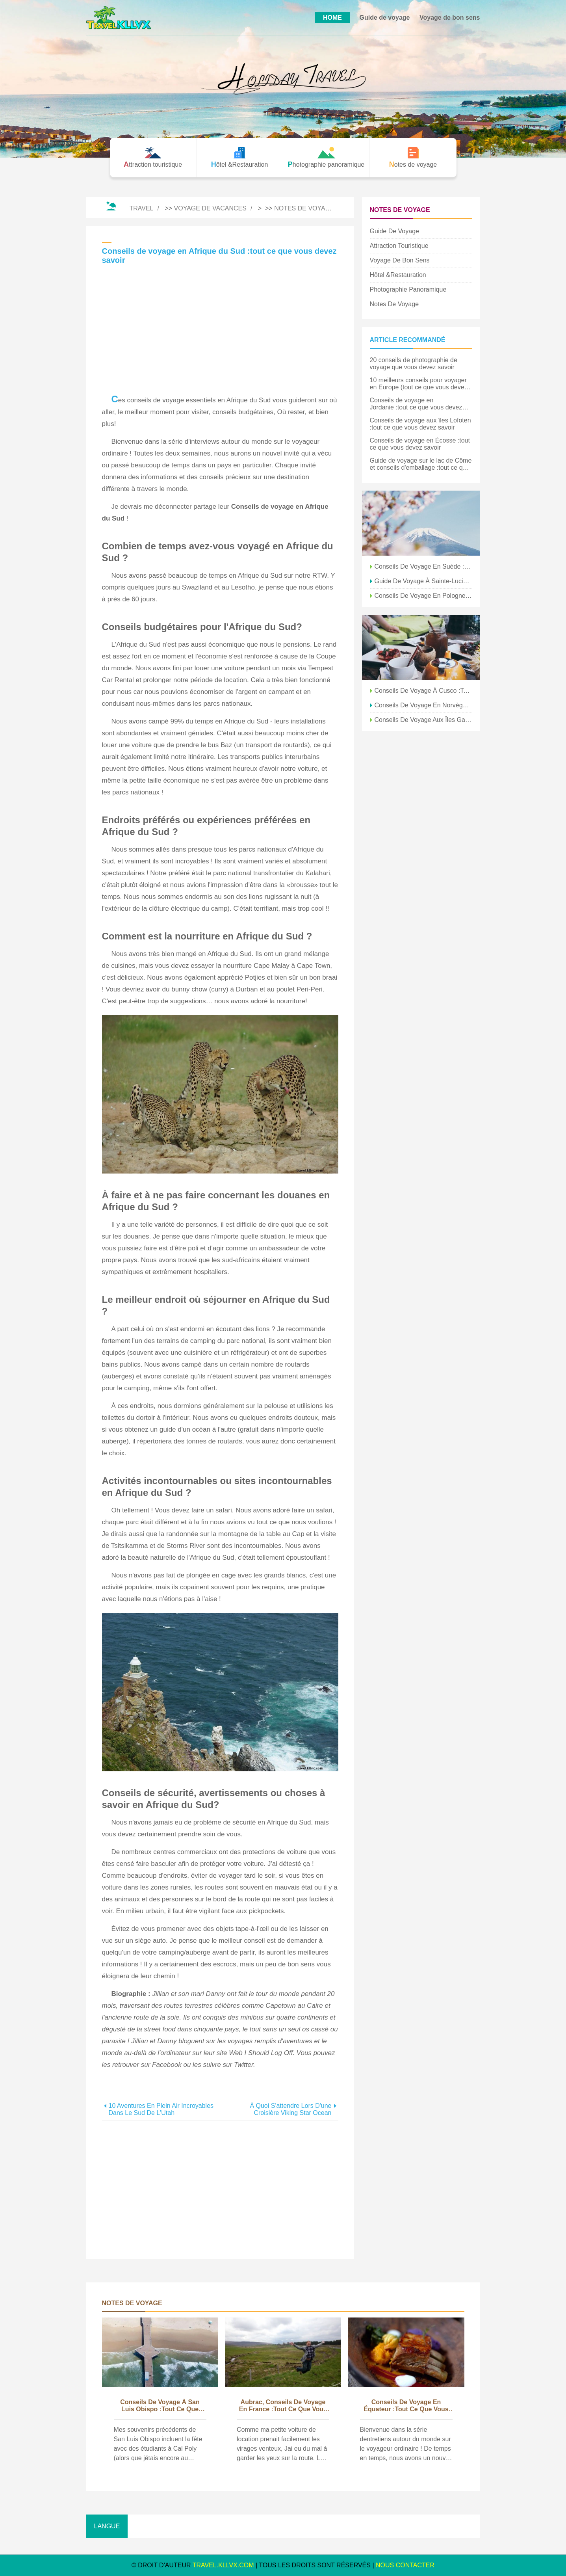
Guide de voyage (384, 17)
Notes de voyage (304, 208)
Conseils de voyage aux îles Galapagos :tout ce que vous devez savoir (423, 719)
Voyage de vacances (210, 208)
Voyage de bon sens (449, 17)
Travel (141, 208)
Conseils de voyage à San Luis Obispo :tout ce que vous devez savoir (160, 2406)
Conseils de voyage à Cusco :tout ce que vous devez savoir (423, 690)
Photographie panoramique (408, 289)
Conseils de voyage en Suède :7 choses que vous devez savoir (423, 566)
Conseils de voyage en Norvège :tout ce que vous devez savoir (423, 705)
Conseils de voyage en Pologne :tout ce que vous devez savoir (423, 595)
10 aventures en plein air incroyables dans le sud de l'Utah (161, 2109)
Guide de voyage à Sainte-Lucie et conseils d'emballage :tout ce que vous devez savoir (423, 581)
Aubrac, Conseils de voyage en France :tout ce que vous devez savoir (283, 2406)
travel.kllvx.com (223, 2565)
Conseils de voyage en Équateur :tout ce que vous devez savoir (406, 2406)
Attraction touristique (399, 245)
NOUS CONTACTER (405, 2565)
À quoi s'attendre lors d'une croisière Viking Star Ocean (290, 2109)
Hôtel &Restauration (398, 275)
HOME (332, 17)
